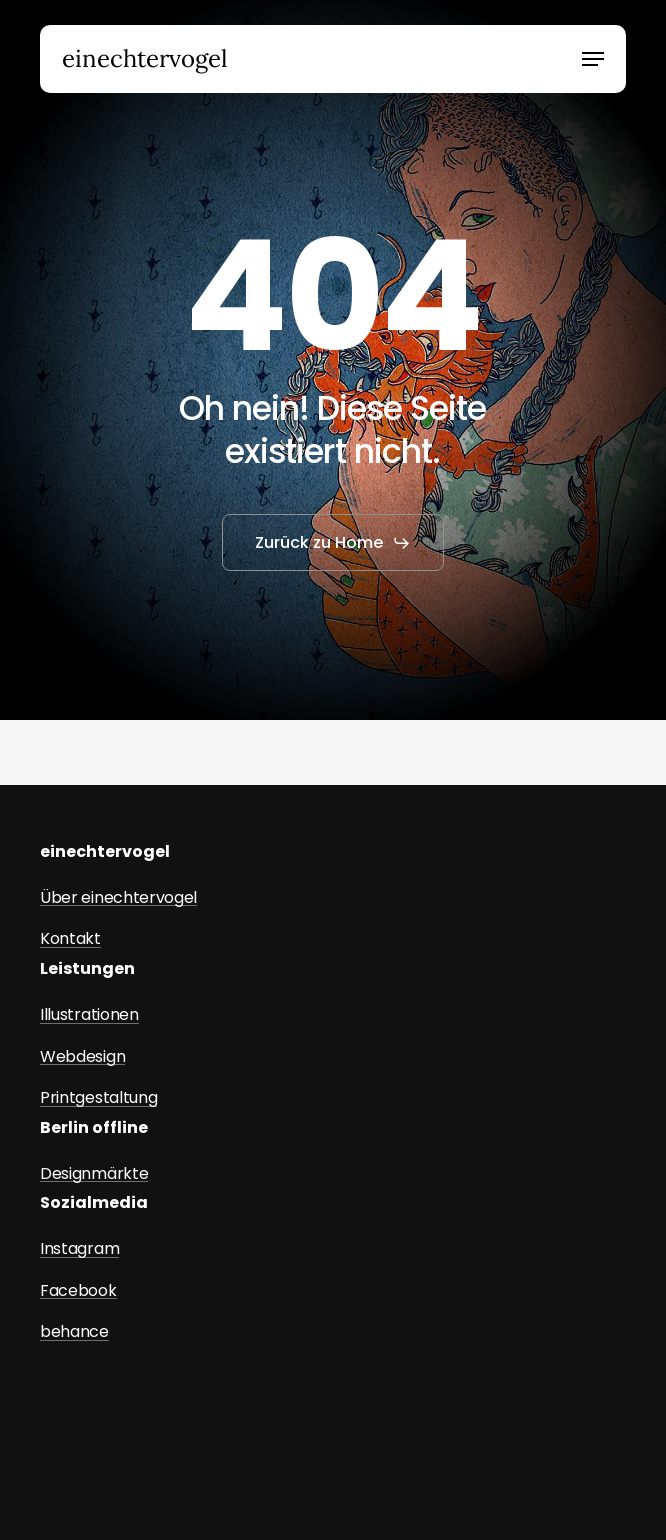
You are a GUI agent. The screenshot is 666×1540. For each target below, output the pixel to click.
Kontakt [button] (70, 939)
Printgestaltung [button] (98, 1098)
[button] (593, 59)
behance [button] (74, 1332)
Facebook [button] (78, 1291)
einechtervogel (145, 59)
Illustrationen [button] (89, 1015)
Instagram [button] (79, 1249)
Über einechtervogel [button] (118, 898)
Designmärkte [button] (94, 1174)
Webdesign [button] (82, 1057)
